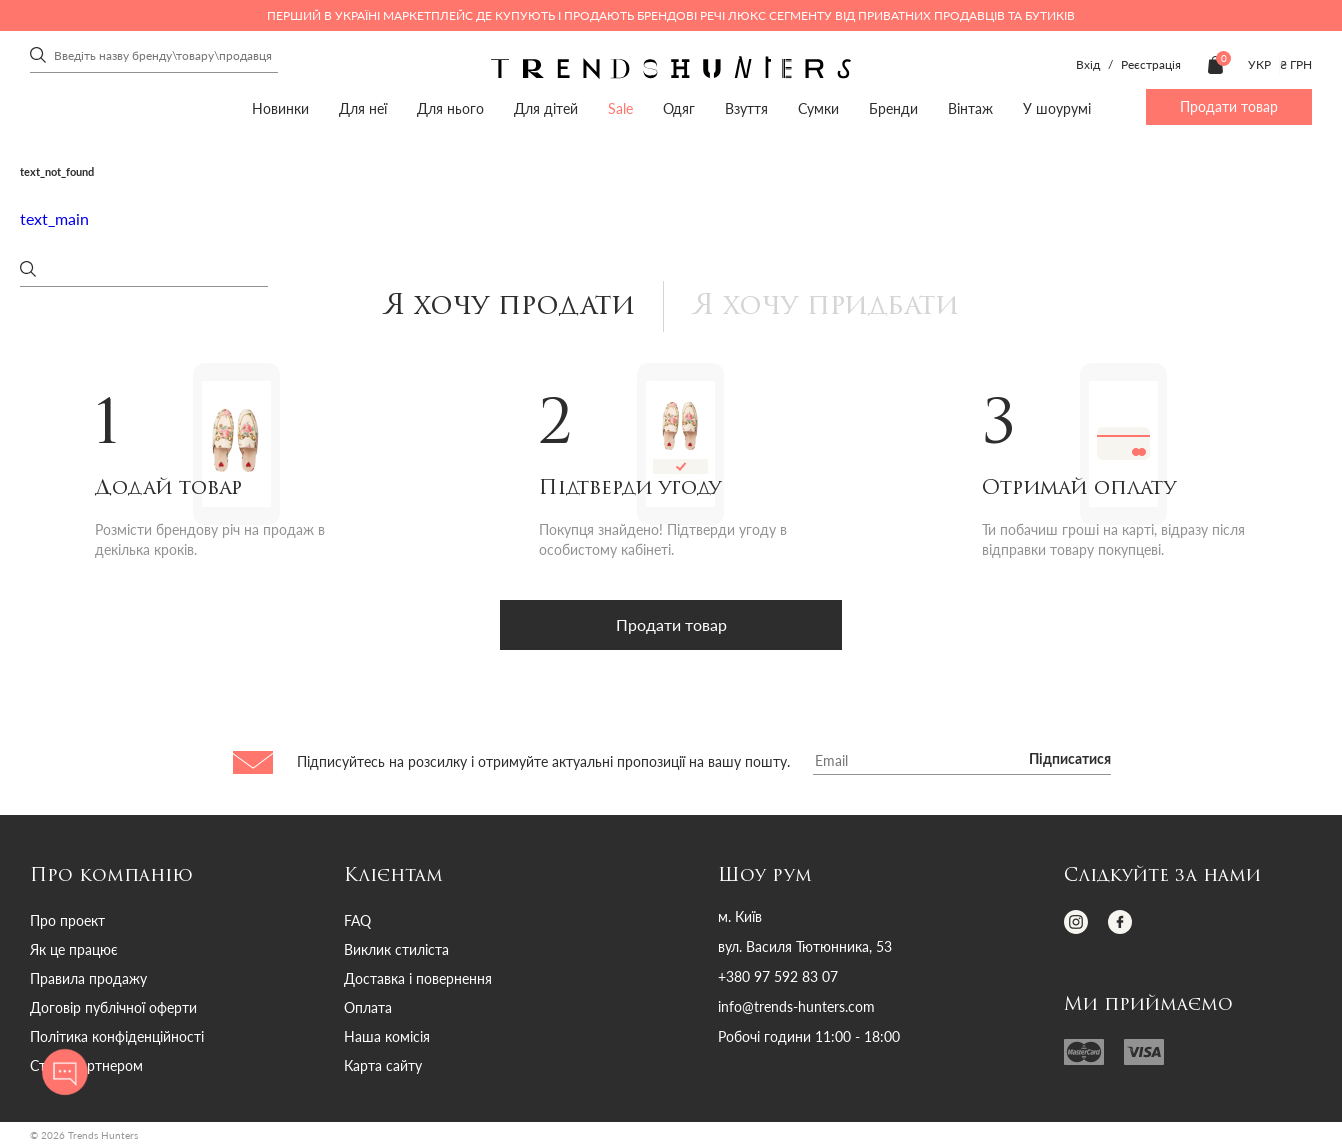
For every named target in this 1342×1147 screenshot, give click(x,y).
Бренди (893, 108)
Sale (620, 108)
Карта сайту (383, 1066)
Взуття (746, 108)
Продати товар (1229, 106)
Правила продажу (88, 979)
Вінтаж (970, 108)
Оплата (368, 1008)
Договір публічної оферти (113, 1008)
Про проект (67, 921)
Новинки (280, 108)
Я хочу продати (504, 307)
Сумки (818, 108)
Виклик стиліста (396, 950)
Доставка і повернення (418, 979)
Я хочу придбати (828, 307)
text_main (54, 218)
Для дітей (546, 108)
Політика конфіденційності (117, 1037)
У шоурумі (1057, 108)
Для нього (450, 108)
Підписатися (1070, 761)
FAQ (357, 921)
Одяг (679, 108)
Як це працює (74, 950)
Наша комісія (387, 1037)
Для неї (363, 108)
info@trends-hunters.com (796, 1008)
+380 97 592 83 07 (778, 978)
